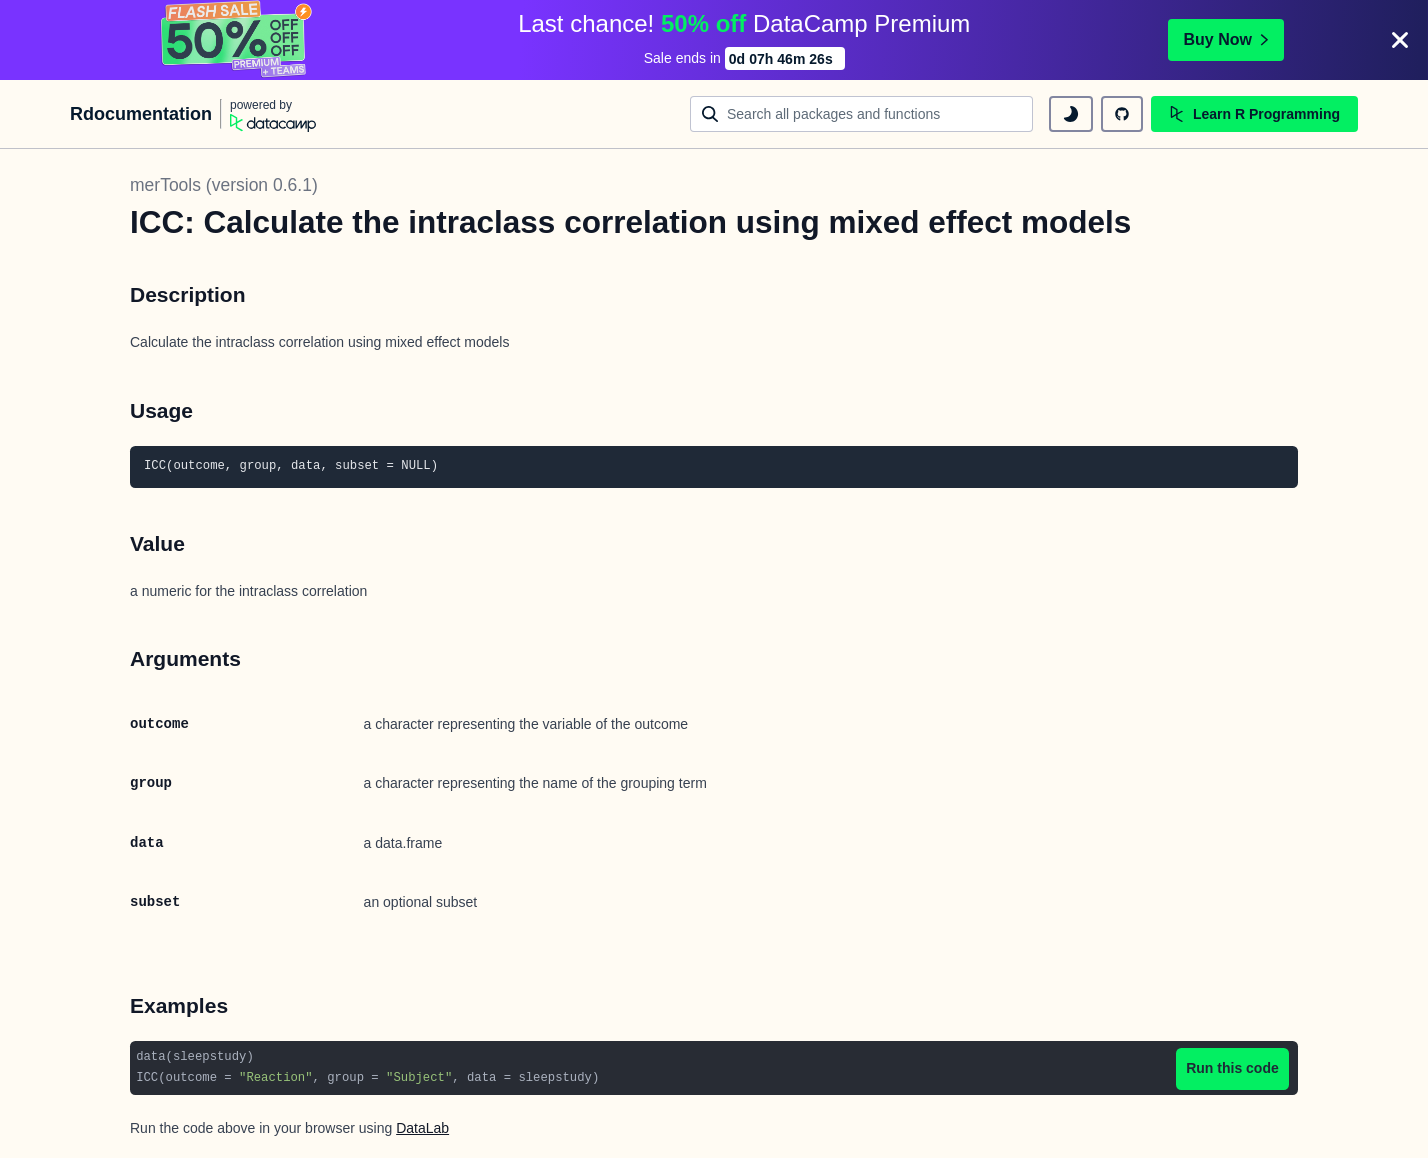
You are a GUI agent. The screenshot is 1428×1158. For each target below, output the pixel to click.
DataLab (422, 1128)
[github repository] (1122, 114)
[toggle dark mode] (1071, 114)
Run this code (1232, 1068)
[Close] (1400, 40)
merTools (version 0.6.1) (224, 185)
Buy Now (1226, 39)
